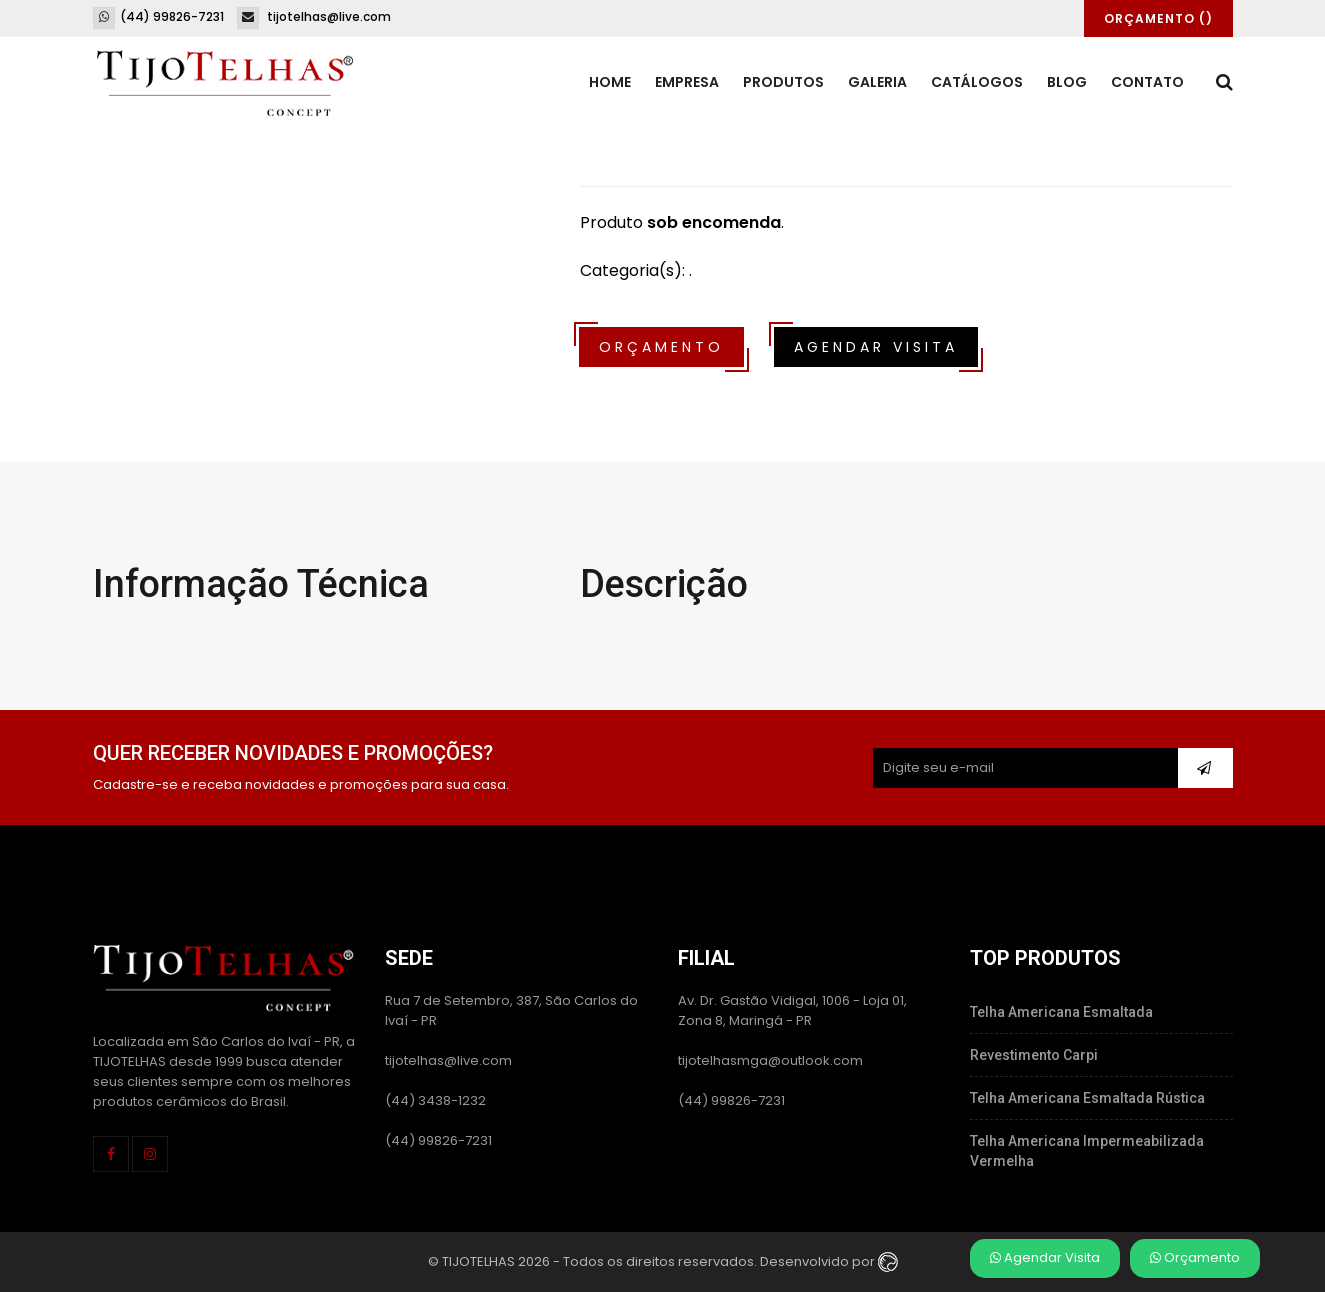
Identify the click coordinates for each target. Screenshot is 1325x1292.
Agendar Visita (1045, 1257)
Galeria (877, 82)
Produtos (783, 82)
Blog (1067, 82)
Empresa (687, 82)
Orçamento (1195, 1257)
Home (610, 82)
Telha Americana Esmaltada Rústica (1087, 1098)
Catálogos (977, 82)
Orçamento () (1158, 18)
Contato (1147, 82)
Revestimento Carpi (1034, 1055)
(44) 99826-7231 (158, 16)
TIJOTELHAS (478, 1260)
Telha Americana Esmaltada (1061, 1012)
